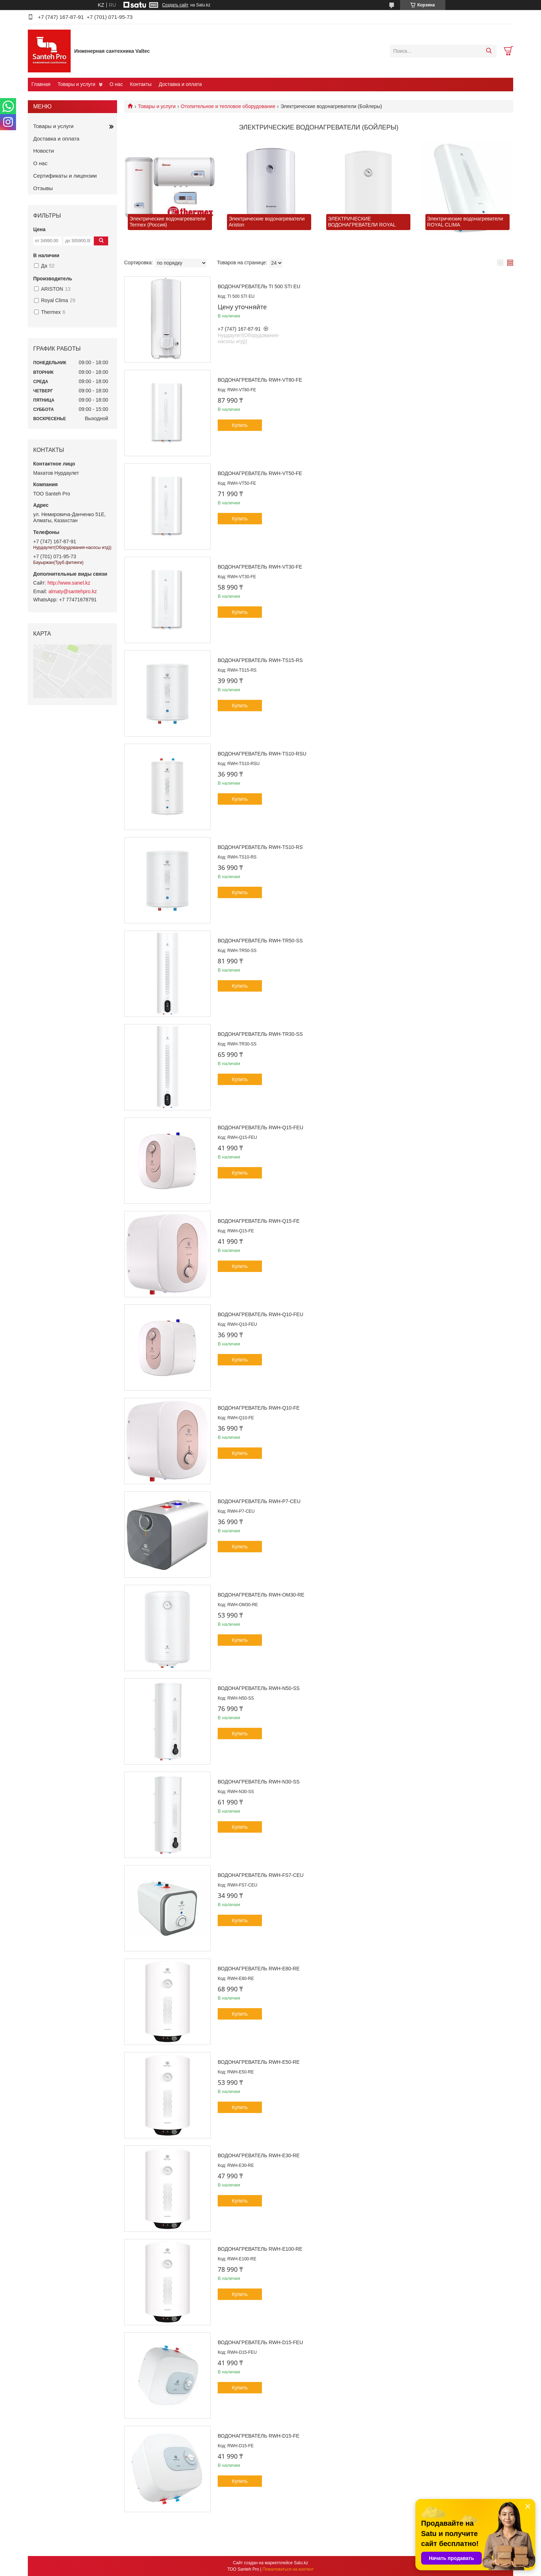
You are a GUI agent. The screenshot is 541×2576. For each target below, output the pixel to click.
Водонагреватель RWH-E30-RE (259, 2155)
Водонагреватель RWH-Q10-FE (259, 1408)
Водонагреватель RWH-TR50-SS (260, 940)
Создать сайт (175, 4)
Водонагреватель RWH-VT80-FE (260, 380)
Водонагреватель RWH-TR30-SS (260, 1034)
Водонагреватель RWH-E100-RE (260, 2249)
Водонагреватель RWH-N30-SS (259, 1782)
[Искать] (489, 51)
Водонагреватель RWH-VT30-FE (260, 567)
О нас (116, 84)
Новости (43, 151)
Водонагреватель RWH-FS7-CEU (261, 1875)
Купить (240, 425)
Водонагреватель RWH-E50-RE (259, 2062)
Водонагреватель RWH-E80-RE (259, 1968)
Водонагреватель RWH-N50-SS (259, 1688)
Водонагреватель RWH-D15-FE (258, 2436)
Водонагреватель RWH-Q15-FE (259, 1221)
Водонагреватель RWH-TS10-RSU (262, 754)
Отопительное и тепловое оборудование (228, 106)
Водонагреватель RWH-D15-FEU (260, 2342)
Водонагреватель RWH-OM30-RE (261, 1595)
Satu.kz (301, 2562)
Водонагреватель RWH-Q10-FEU (260, 1314)
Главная (40, 84)
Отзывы (43, 188)
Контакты (140, 84)
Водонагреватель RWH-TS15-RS (260, 660)
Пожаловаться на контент (288, 2569)
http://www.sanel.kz (68, 583)
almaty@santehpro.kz (73, 591)
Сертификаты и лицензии (65, 176)
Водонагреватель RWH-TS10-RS (260, 847)
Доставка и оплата (180, 84)
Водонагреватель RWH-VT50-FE (260, 473)
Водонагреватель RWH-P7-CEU (259, 1501)
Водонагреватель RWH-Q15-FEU (260, 1127)
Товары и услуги (76, 84)
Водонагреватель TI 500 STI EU (259, 286)
